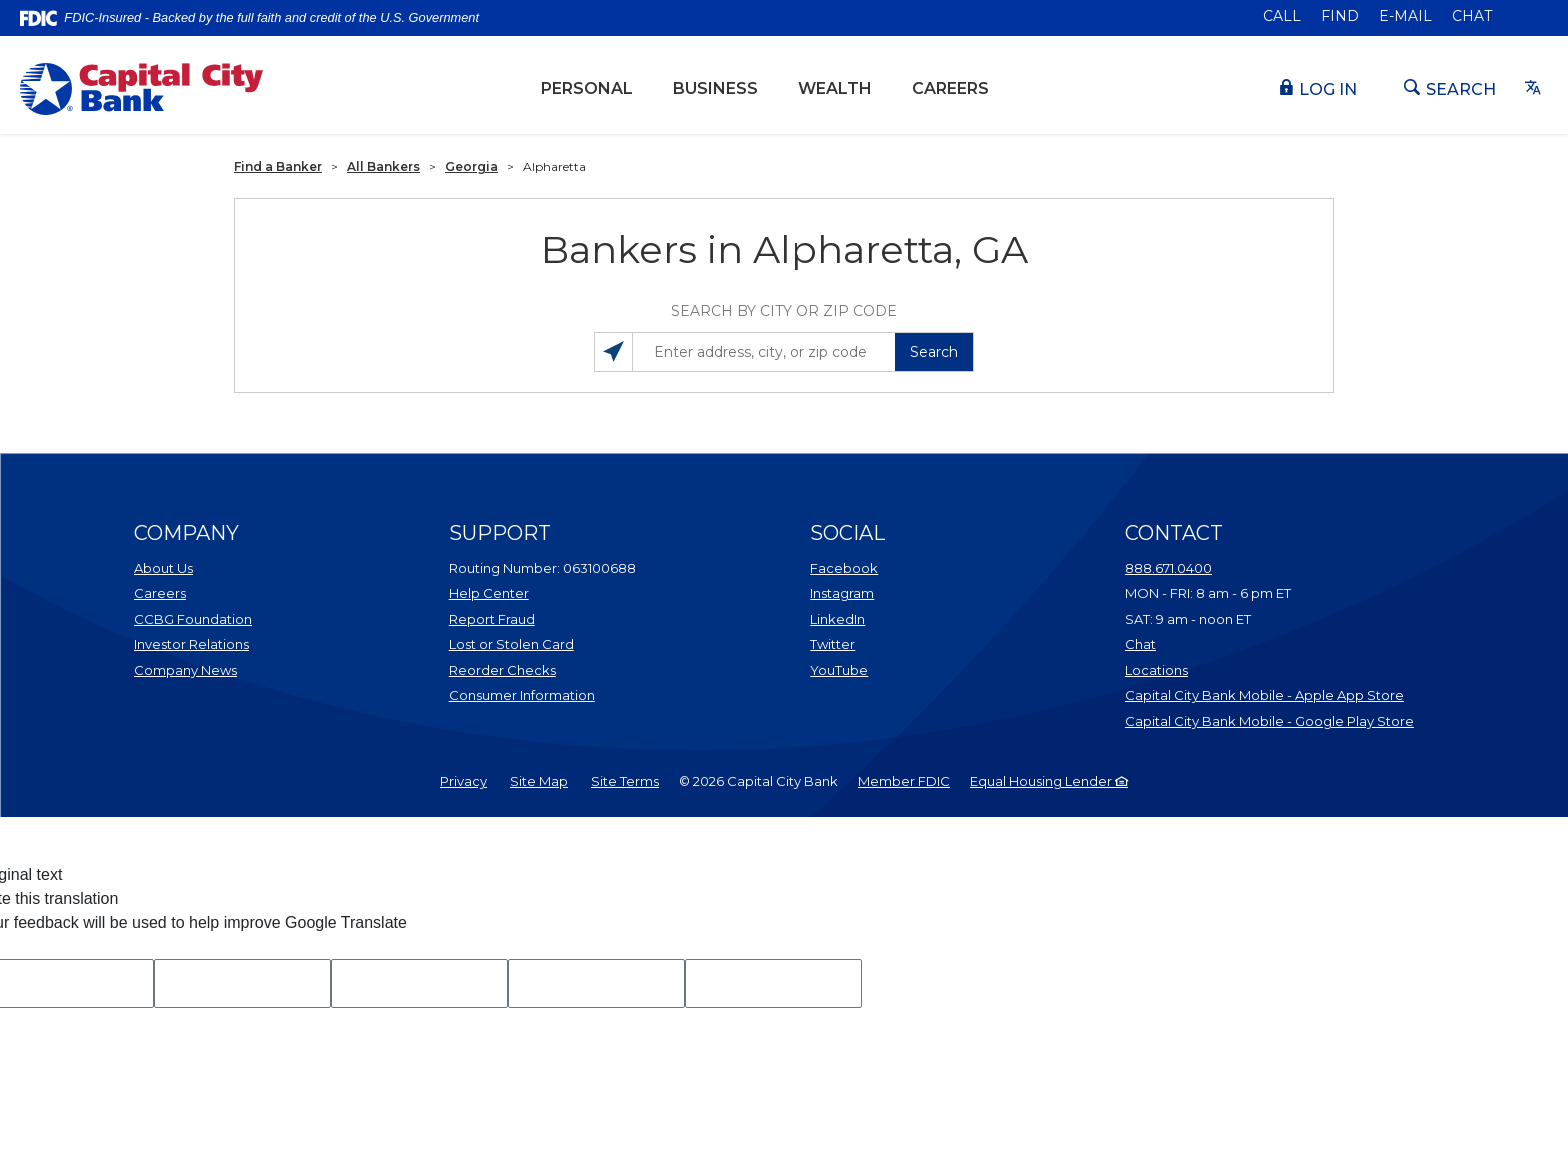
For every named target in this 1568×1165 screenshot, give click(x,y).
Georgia (471, 166)
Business (715, 88)
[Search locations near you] (614, 352)
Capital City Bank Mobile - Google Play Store (1269, 720)
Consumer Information (522, 695)
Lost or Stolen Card (511, 644)
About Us (163, 568)
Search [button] (934, 352)
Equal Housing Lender (1049, 781)
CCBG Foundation (193, 619)
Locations (1238, 669)
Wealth (845, 87)
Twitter (890, 643)
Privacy (463, 781)
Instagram (890, 592)
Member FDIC (904, 781)
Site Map (539, 781)
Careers (950, 88)
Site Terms (625, 781)
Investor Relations (214, 643)
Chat (1472, 16)
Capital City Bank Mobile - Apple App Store (1269, 694)
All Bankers (383, 166)
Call (1282, 15)
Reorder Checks (552, 669)
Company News (185, 670)
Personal (587, 88)
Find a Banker (278, 166)
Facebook (890, 567)
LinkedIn (890, 618)
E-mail (1405, 16)
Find (1340, 15)
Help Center (489, 593)
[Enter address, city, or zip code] (783, 352)
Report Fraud (492, 619)
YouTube (890, 669)
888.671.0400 (1168, 568)
